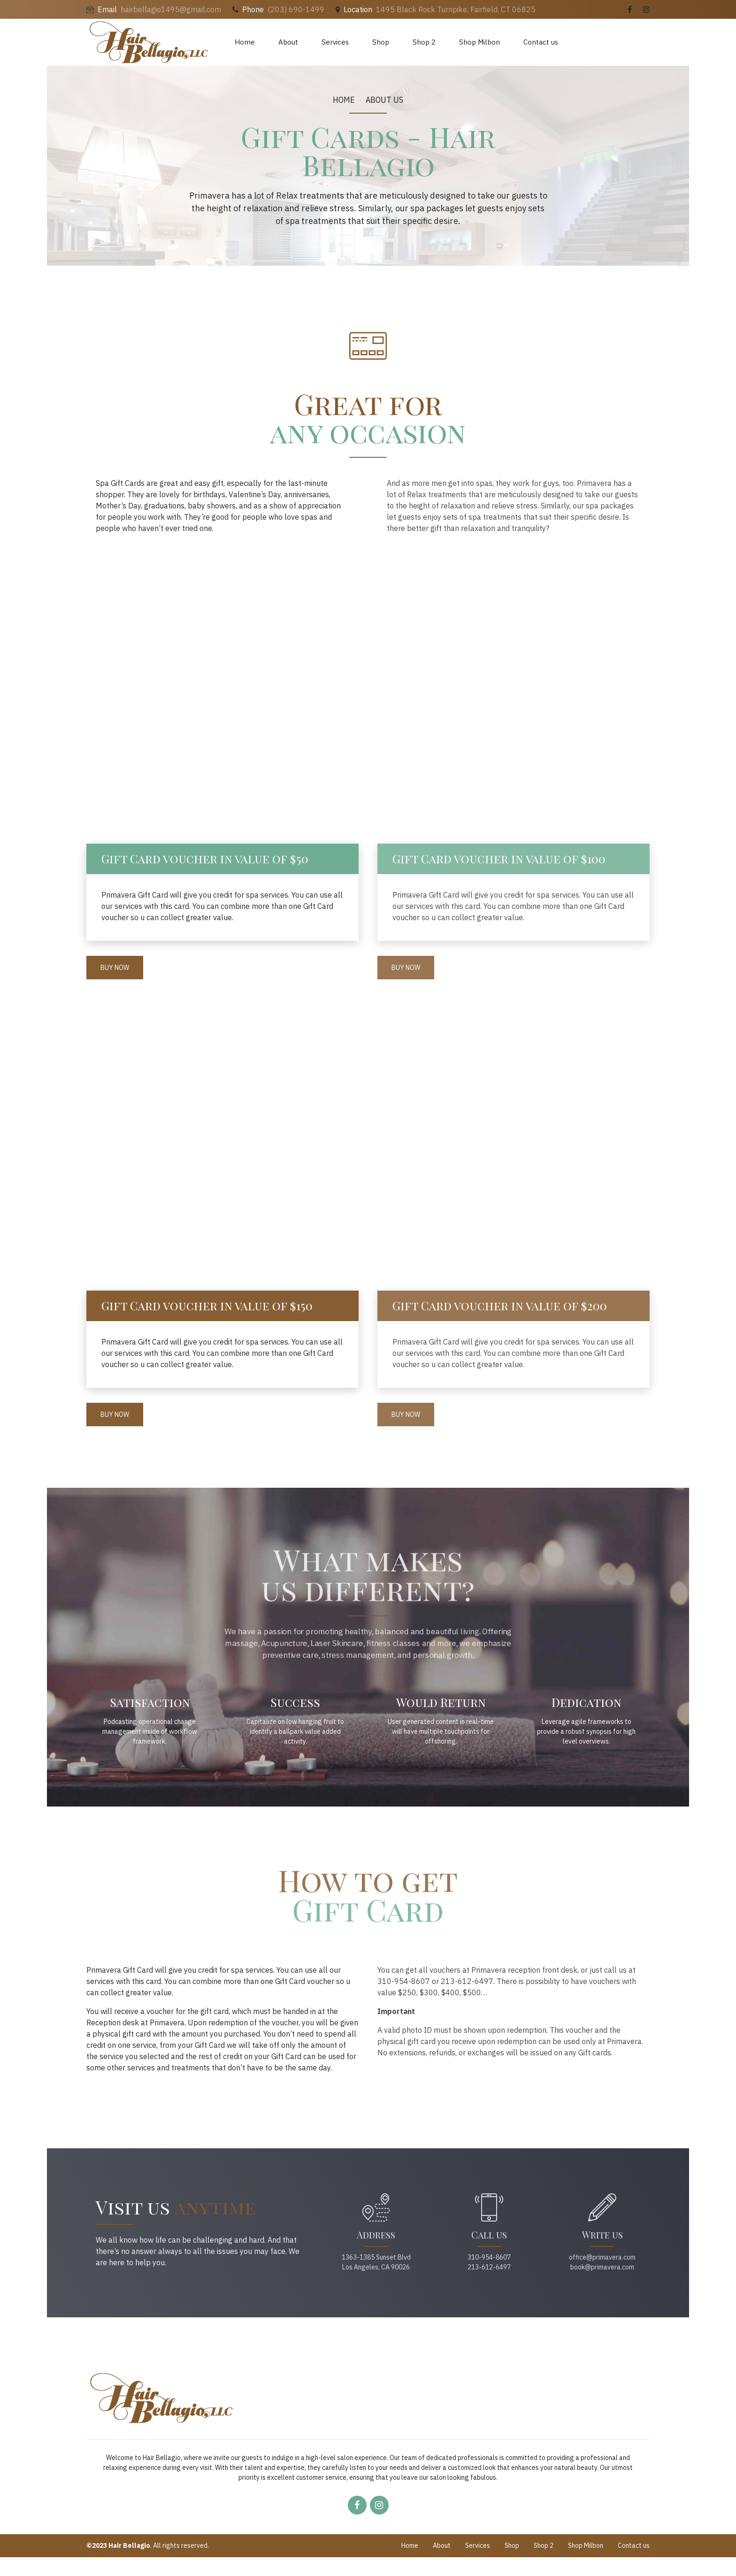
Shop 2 (424, 42)
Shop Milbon (479, 42)
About (288, 42)
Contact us (540, 42)
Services (335, 42)
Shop (380, 42)
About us (384, 99)
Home (245, 42)
